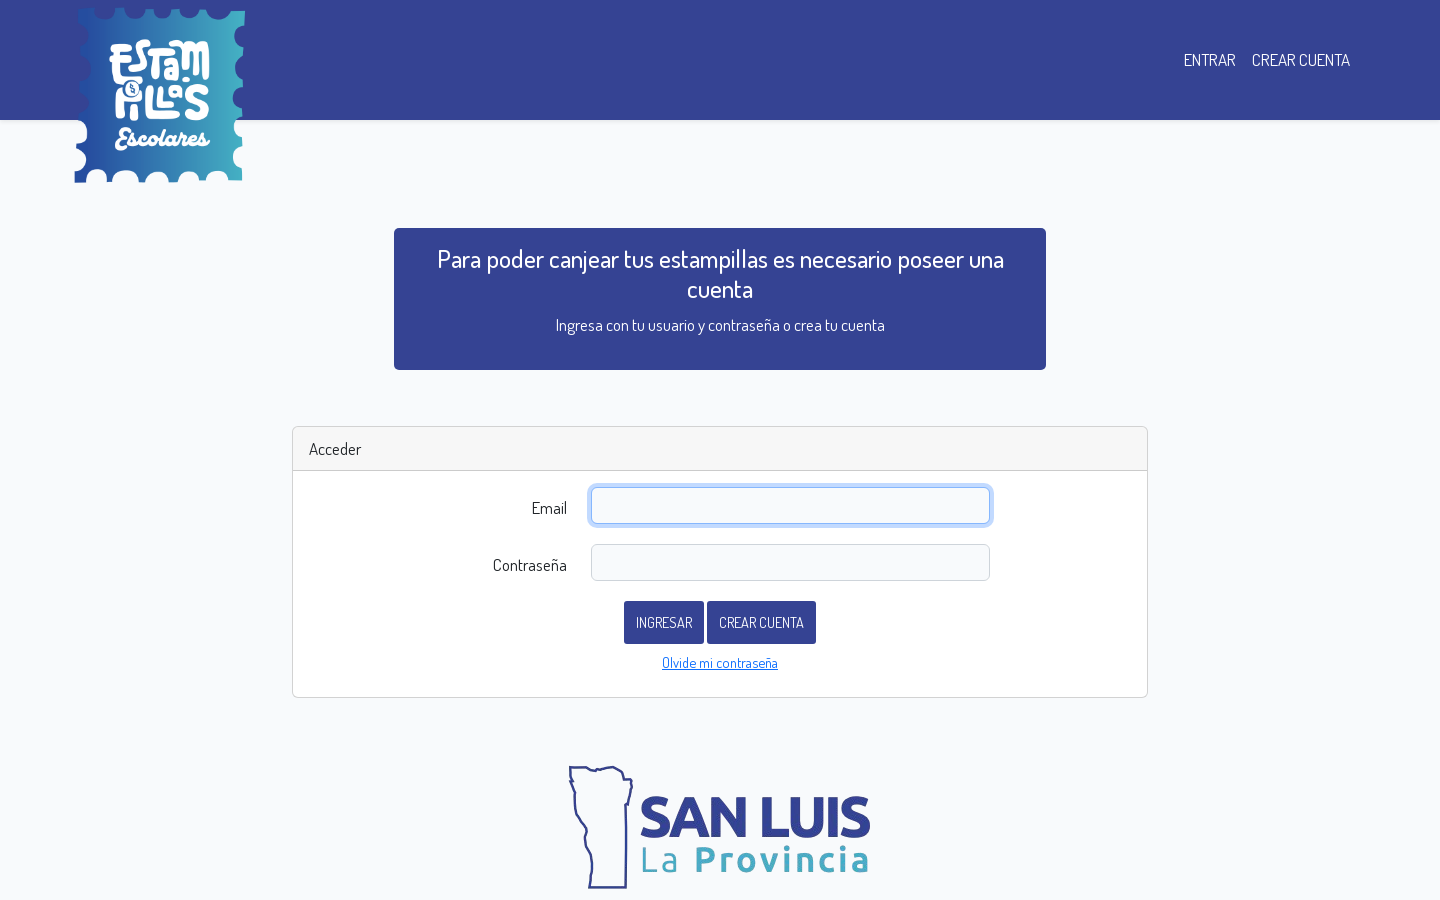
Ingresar (664, 622)
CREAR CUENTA (1301, 59)
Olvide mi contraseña (720, 662)
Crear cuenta (761, 622)
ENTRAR (1210, 59)
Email (549, 507)
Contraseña (530, 564)
